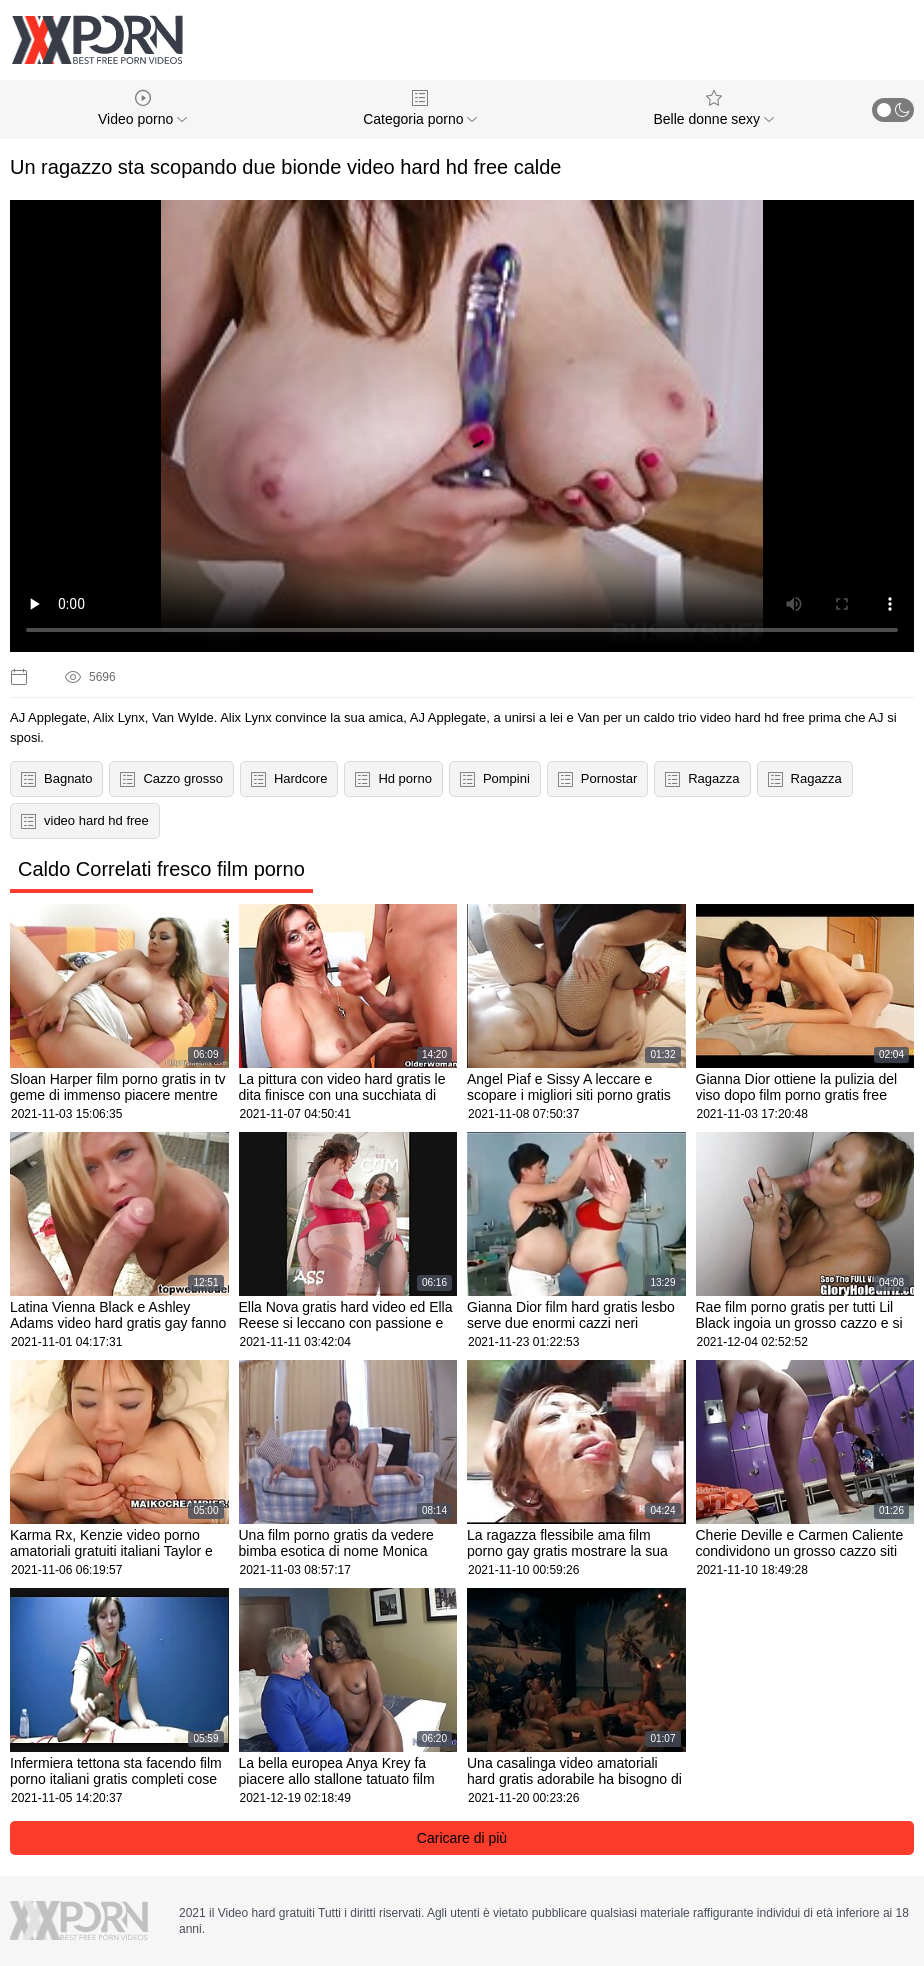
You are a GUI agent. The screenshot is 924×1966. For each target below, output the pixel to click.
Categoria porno (420, 108)
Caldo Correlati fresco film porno (161, 869)
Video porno (142, 108)
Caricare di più (462, 1838)
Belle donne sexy (713, 108)
